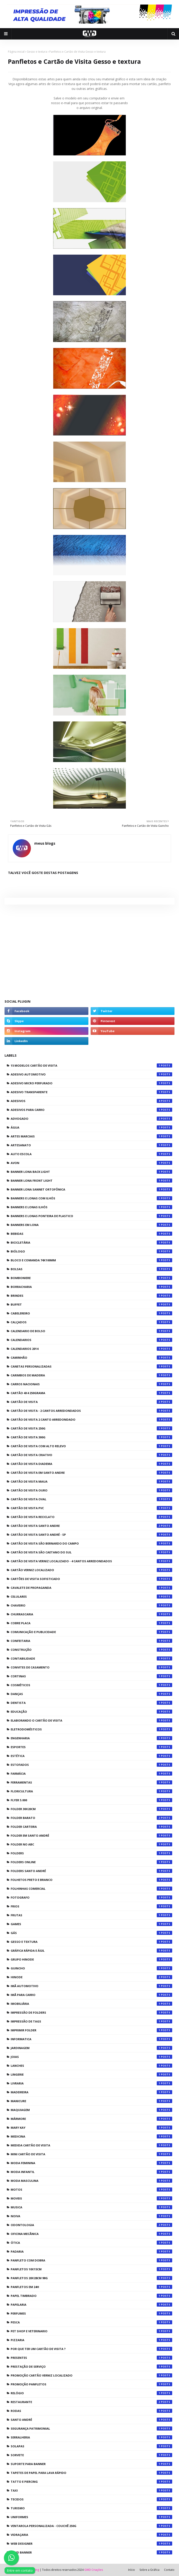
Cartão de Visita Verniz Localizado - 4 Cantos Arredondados (91, 1561)
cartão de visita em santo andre (91, 1473)
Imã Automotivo (91, 1986)
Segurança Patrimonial (91, 2428)
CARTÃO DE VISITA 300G (91, 1437)
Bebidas (91, 1234)
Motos (91, 2189)
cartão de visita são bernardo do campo (91, 1543)
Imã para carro (91, 1995)
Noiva (91, 2216)
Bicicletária (91, 1242)
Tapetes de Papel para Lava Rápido (91, 2473)
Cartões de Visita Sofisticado (91, 1579)
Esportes (91, 1747)
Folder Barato (91, 1818)
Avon (91, 1163)
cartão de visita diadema (91, 1464)
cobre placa (91, 1623)
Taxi (91, 2490)
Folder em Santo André (91, 1835)
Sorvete (91, 2455)
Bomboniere (91, 1278)
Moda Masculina (91, 2181)
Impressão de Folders (91, 2012)
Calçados (91, 1322)
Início (131, 2570)
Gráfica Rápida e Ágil (91, 1951)
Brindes (91, 1296)
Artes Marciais (91, 1136)
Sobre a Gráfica (149, 2570)
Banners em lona (91, 1225)
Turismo (91, 2508)
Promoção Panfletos (91, 2384)
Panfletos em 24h (91, 2287)
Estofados (91, 1765)
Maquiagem (91, 2110)
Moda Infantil (91, 2172)
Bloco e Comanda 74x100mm (91, 1260)
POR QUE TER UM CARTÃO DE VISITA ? (91, 2349)
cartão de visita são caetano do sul (91, 1552)
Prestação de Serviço (91, 2366)
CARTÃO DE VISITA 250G (91, 1428)
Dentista (91, 1703)
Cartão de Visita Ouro (91, 1490)
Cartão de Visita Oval (91, 1499)
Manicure (91, 2101)
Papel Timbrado (91, 2296)
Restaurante (91, 2402)
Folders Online (91, 1862)
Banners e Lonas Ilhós (91, 1207)
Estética (91, 1756)
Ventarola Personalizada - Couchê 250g (91, 2526)
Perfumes (91, 2313)
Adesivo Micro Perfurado (91, 1083)
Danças (91, 1694)
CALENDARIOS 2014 (91, 1349)
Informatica (91, 2039)
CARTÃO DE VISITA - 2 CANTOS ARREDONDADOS (91, 1411)
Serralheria (91, 2437)
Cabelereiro (91, 1313)
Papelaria (91, 2305)
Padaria (91, 2251)
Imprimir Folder (91, 2030)
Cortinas (91, 1676)
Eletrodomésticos (91, 1729)
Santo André (91, 2420)
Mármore (91, 2119)
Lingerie (91, 2074)
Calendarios (91, 1340)
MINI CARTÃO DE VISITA (91, 2154)
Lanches (91, 2066)
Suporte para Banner (91, 2464)
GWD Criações (93, 2570)
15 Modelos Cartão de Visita (91, 1065)
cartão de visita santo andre (91, 1526)
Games (91, 1924)
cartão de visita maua (91, 1481)
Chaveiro (91, 1605)
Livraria (91, 2083)
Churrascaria (91, 1614)
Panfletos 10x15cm (91, 2269)
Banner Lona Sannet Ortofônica (91, 1189)
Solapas (91, 2446)
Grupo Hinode (91, 1959)
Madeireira (91, 2092)
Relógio (91, 2393)
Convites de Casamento (91, 1667)
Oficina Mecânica (91, 2234)
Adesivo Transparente (91, 1092)
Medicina (91, 2136)
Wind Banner (91, 2552)
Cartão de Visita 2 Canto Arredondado (91, 1419)
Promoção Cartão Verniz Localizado (91, 2375)
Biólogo (91, 1251)
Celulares (91, 1596)
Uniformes (91, 2517)
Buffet (91, 1304)
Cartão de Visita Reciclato (91, 1517)
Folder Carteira (91, 1827)
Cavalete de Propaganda (91, 1588)
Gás (91, 1933)
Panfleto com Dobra (91, 2260)
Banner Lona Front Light (91, 1181)
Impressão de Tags (91, 2021)
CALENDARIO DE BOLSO (91, 1331)
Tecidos (91, 2499)
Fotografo (91, 1897)
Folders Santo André (91, 1871)
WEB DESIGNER (91, 2544)
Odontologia (91, 2225)
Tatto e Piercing (91, 2482)
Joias (91, 2057)
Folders (91, 1853)
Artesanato (91, 1145)
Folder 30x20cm (91, 1809)
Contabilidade (91, 1658)
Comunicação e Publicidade (91, 1632)
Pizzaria (91, 2340)
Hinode (91, 1977)
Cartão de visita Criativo (91, 1455)
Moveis (91, 2198)
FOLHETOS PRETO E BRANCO (91, 1880)
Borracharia (91, 1287)
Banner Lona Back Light (91, 1172)
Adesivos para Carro (91, 1110)
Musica (91, 2207)
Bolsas (91, 1269)
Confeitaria (91, 1641)
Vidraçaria (91, 2535)
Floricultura (91, 1791)
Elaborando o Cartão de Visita (91, 1720)
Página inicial (16, 52)
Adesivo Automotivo (91, 1074)
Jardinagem (91, 2048)
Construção (91, 1650)
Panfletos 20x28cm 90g (91, 2278)
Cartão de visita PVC (91, 1508)
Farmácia (91, 1773)
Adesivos (91, 1101)
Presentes (91, 2358)
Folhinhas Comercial (91, 1889)
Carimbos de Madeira (91, 1375)
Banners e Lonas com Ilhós (91, 1198)
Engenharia (91, 1738)
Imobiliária (91, 2004)
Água (91, 1127)
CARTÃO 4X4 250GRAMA (91, 1393)
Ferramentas (91, 1782)
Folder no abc (91, 1844)
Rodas (91, 2411)
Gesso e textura (37, 52)
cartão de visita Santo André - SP (91, 1535)
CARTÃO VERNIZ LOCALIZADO (91, 1570)
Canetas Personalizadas (91, 1366)
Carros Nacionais (91, 1384)
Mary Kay (91, 2128)
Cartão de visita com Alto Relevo (91, 1446)
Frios (91, 1906)
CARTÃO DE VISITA (91, 1402)
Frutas (91, 1915)
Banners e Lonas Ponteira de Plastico (91, 1216)
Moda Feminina (91, 2163)
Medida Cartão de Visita (91, 2145)
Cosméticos (91, 1685)
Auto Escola (91, 1154)
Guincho (91, 1968)
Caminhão (91, 1358)
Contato (169, 2570)
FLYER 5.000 (91, 1800)
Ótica (91, 2243)
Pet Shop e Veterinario (91, 2331)
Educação (91, 1712)
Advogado (91, 1119)
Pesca (91, 2322)
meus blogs (44, 843)
